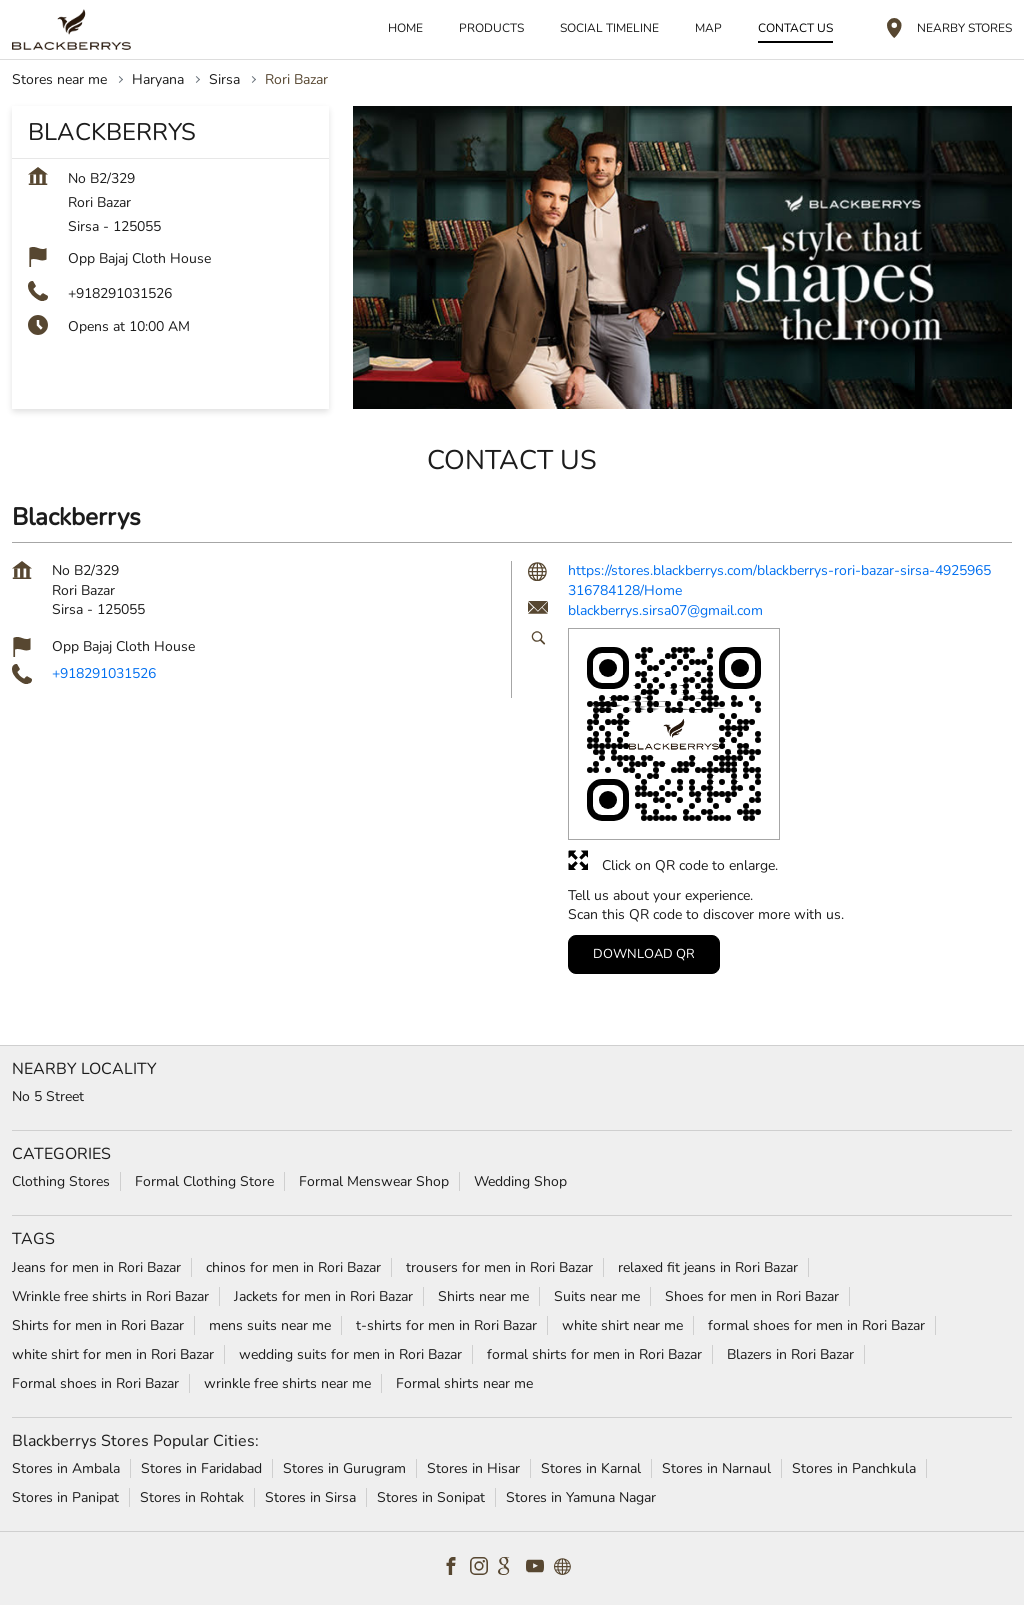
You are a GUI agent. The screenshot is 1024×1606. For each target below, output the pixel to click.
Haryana (158, 79)
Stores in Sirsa (310, 1497)
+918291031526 (120, 293)
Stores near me (59, 79)
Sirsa (224, 79)
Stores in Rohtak (192, 1497)
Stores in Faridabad (201, 1468)
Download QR (644, 954)
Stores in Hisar (473, 1468)
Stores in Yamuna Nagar (581, 1497)
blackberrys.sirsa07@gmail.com (665, 610)
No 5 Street (48, 1096)
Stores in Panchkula (854, 1468)
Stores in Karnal (591, 1468)
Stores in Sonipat (431, 1497)
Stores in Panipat (65, 1497)
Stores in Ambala (66, 1468)
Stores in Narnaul (716, 1468)
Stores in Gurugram (344, 1468)
